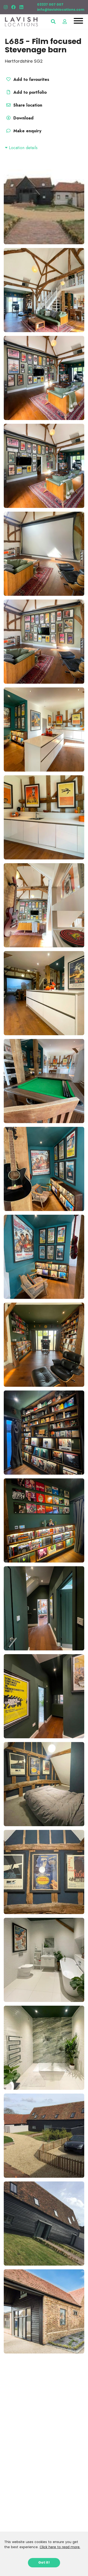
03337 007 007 (50, 4)
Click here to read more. (60, 2547)
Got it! (44, 2562)
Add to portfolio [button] (26, 92)
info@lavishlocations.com (60, 9)
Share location (23, 105)
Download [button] (19, 118)
